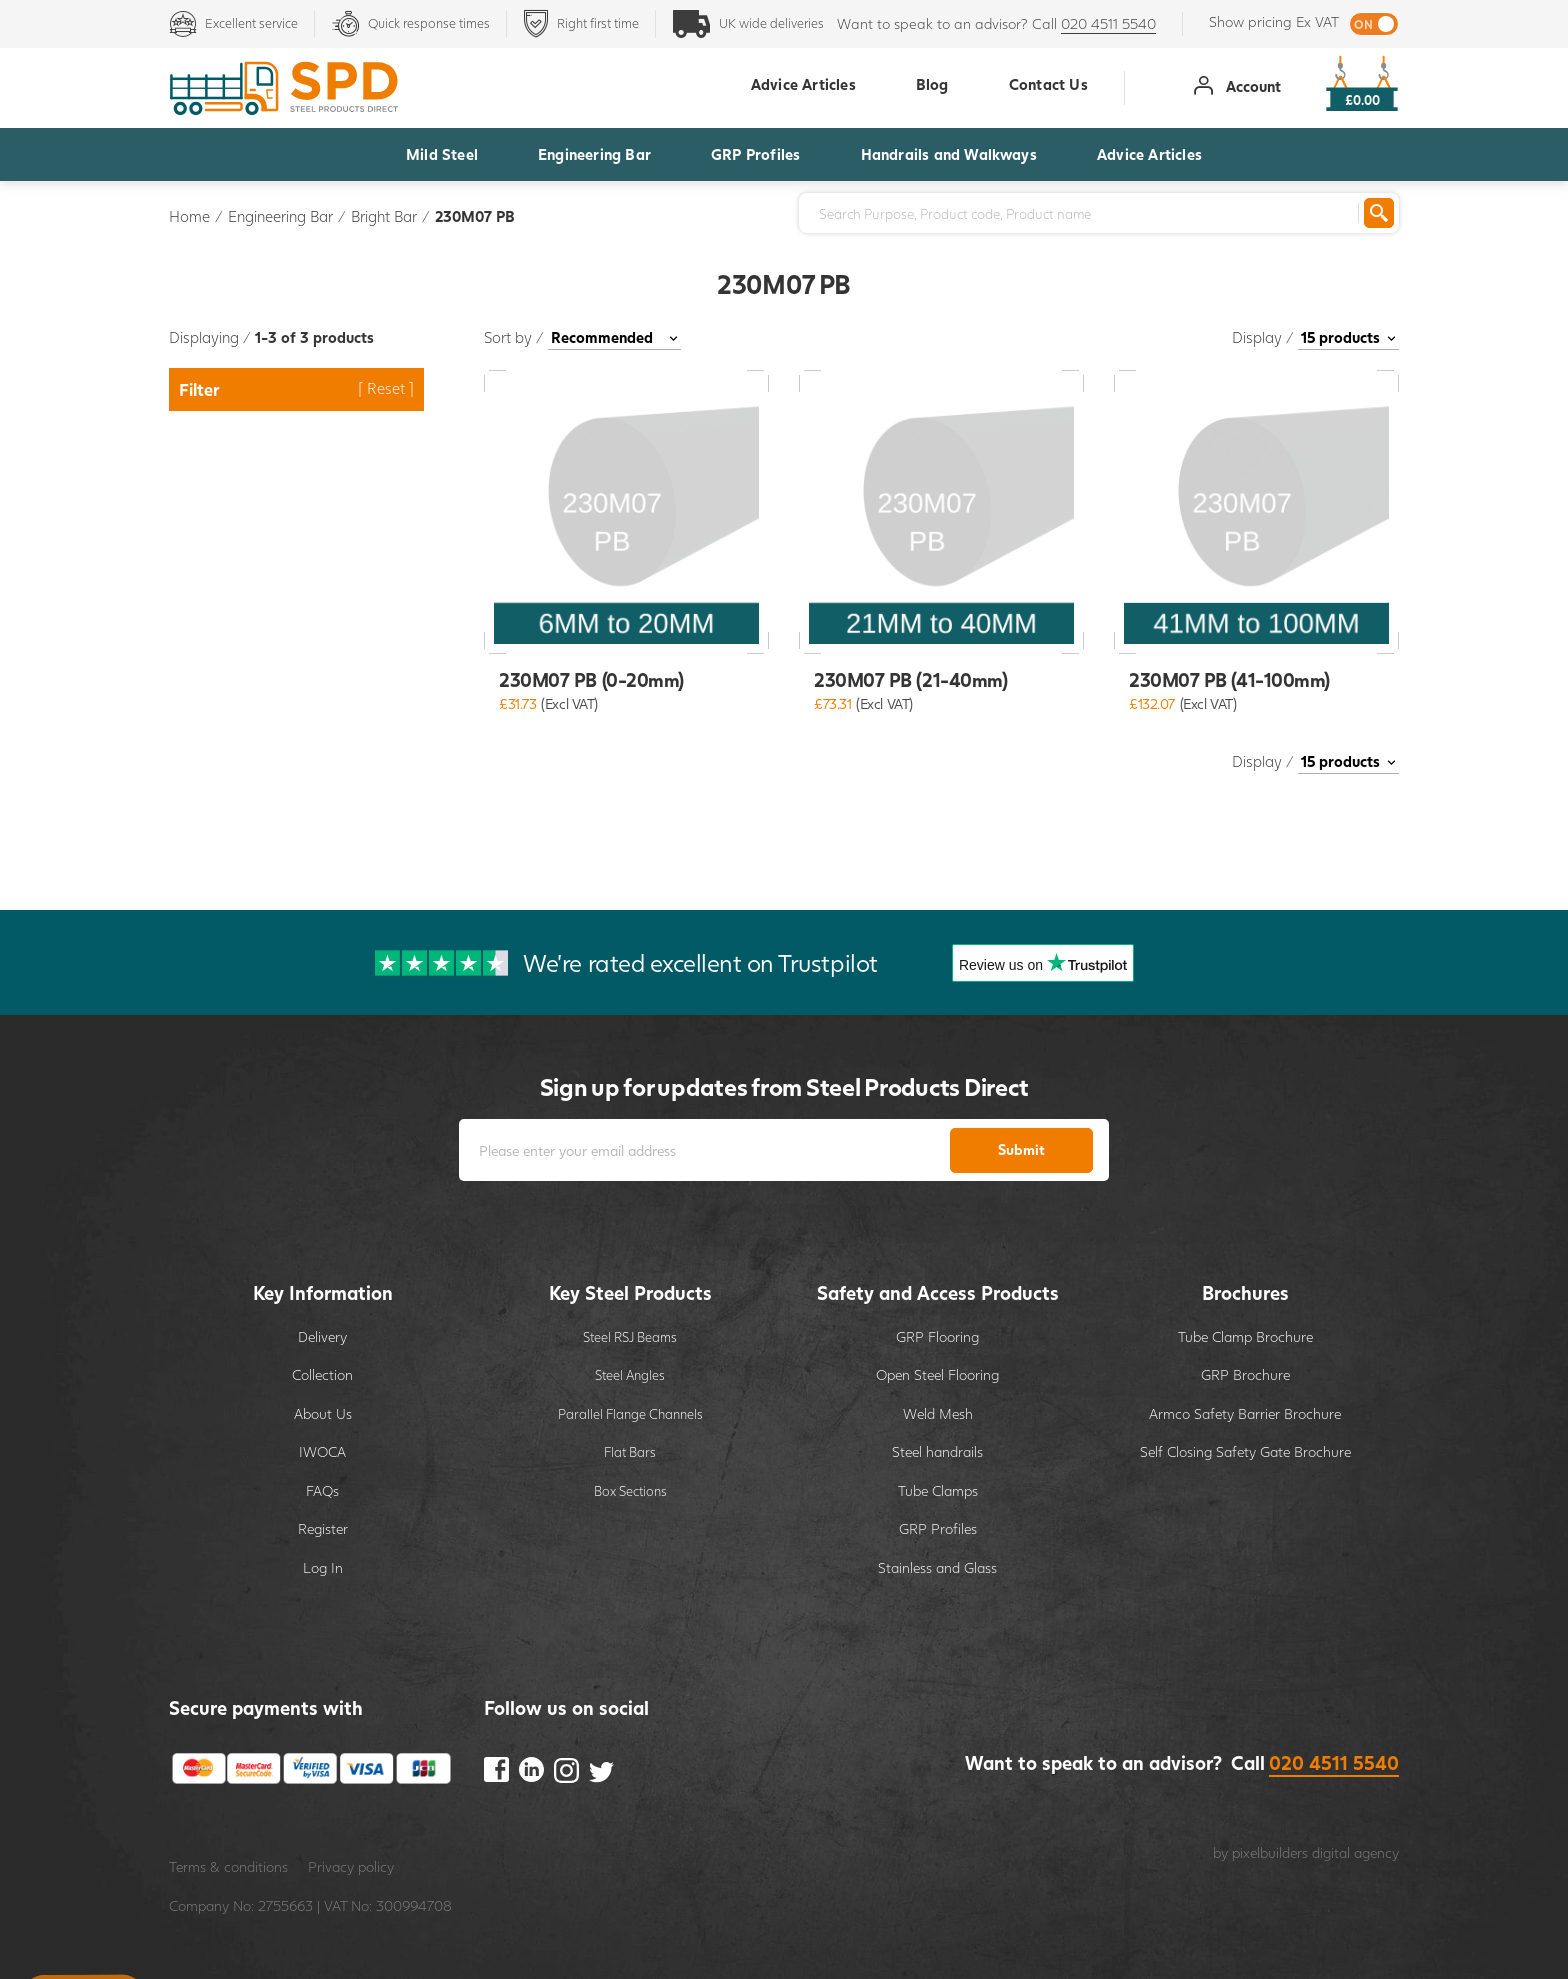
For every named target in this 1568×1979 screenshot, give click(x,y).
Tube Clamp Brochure (1245, 1336)
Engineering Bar (594, 154)
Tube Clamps (938, 1490)
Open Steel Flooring (937, 1374)
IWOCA (322, 1451)
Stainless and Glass (937, 1567)
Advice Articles (1149, 154)
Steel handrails (937, 1451)
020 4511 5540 (1108, 23)
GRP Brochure (1245, 1374)
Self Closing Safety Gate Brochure (1245, 1451)
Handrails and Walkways (949, 154)
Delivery (322, 1336)
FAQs (322, 1490)
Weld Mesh (938, 1413)
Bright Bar (384, 216)
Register (323, 1528)
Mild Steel (442, 154)
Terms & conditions (228, 1866)
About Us (323, 1413)
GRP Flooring (937, 1336)
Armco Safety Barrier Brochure (1245, 1413)
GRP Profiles (755, 154)
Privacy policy (351, 1866)
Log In (323, 1567)
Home (189, 216)
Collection (322, 1374)
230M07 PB (475, 216)
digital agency (1355, 1852)
